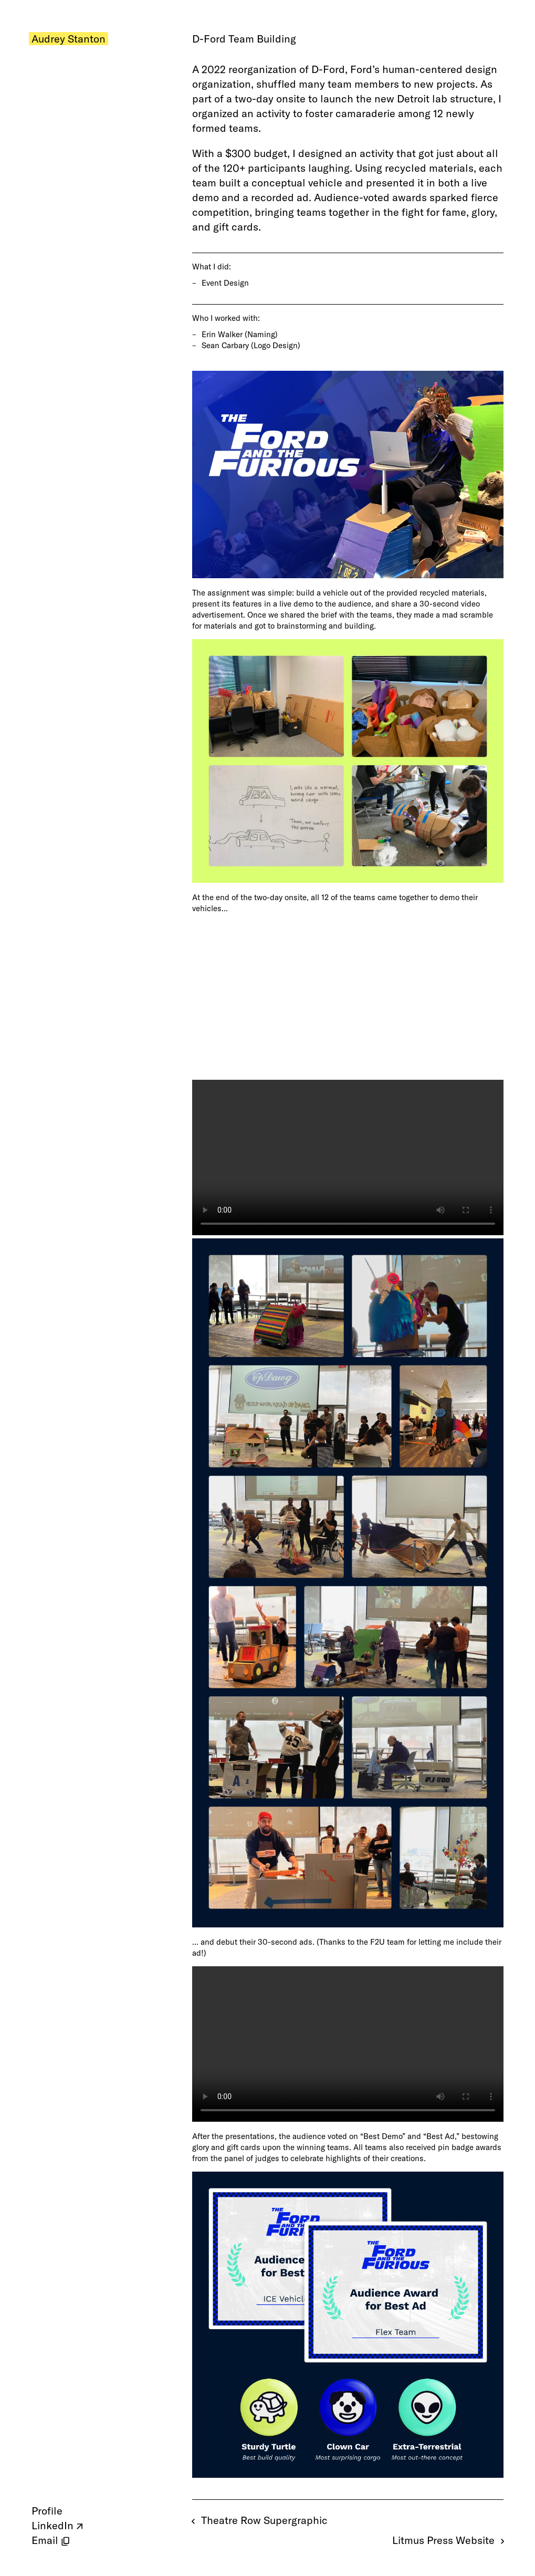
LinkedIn (53, 2525)
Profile (47, 2510)
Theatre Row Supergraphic (260, 2520)
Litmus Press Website (447, 2540)
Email (45, 2540)
